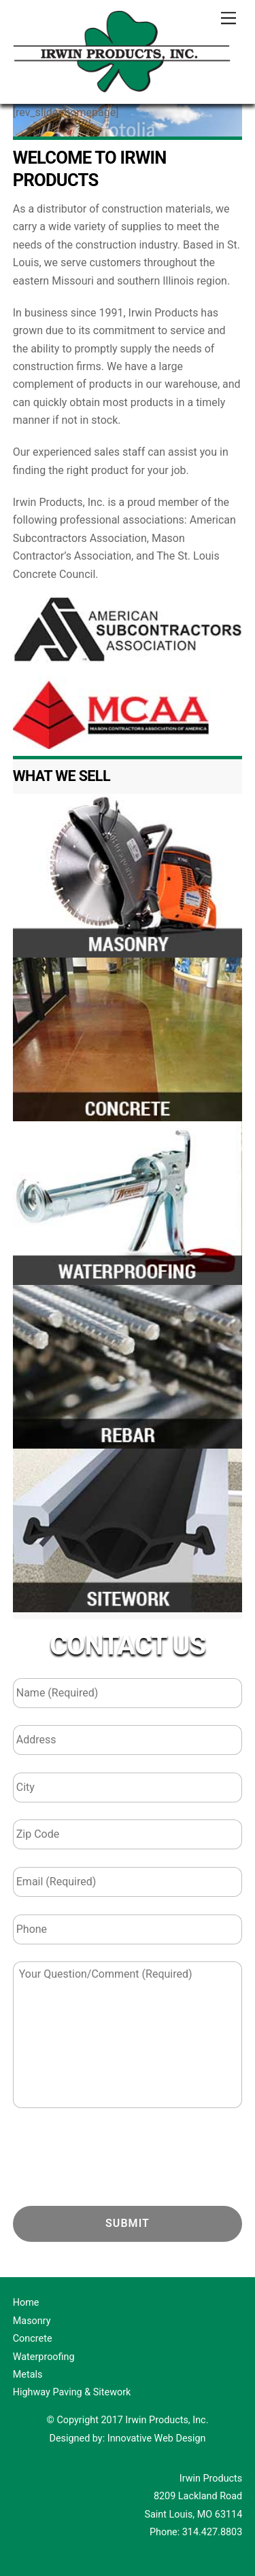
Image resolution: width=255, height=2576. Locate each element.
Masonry (32, 2321)
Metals (28, 2374)
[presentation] (116, 2157)
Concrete (32, 2338)
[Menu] (228, 18)
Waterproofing (44, 2357)
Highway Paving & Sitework (72, 2392)
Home (26, 2302)
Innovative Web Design (156, 2438)
